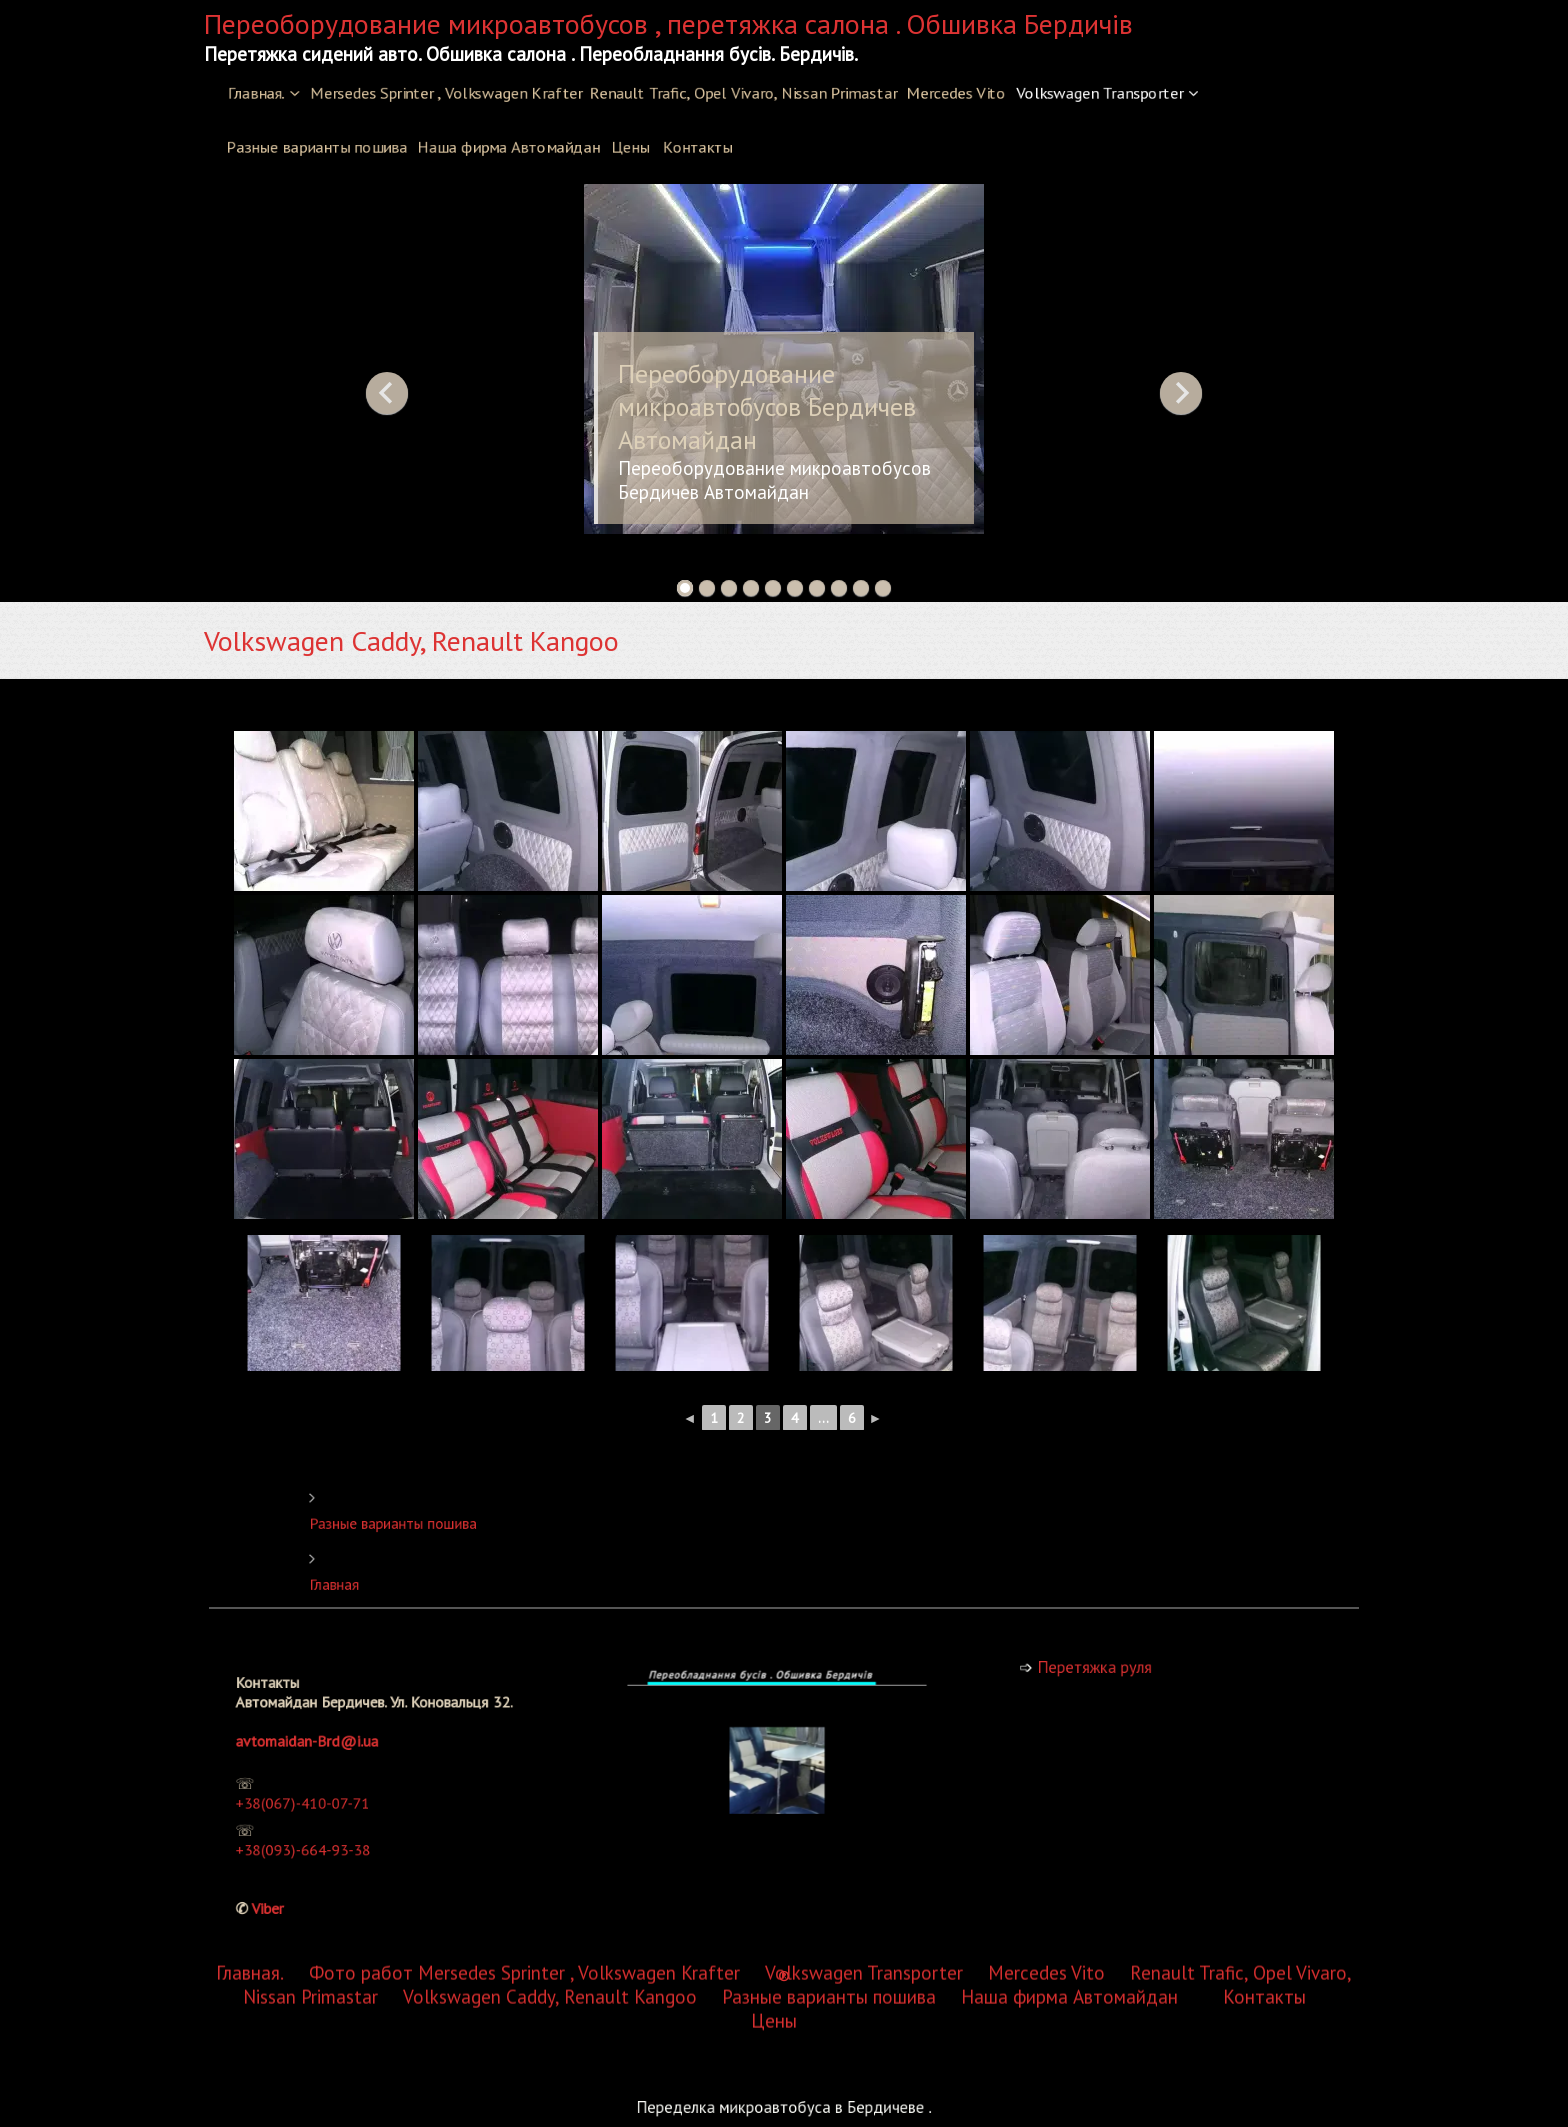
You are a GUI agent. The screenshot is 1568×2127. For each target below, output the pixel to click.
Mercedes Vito (956, 93)
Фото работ (361, 1033)
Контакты (697, 147)
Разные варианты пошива (316, 147)
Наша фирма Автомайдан (508, 147)
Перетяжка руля (1119, 1666)
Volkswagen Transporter (1099, 93)
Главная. (256, 93)
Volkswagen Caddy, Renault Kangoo (550, 1057)
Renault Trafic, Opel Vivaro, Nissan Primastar (743, 93)
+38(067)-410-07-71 (330, 1800)
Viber (307, 1869)
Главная (491, 1578)
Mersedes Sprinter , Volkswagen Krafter (446, 93)
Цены (630, 147)
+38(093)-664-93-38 (330, 1831)
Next (1181, 393)
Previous (387, 393)
